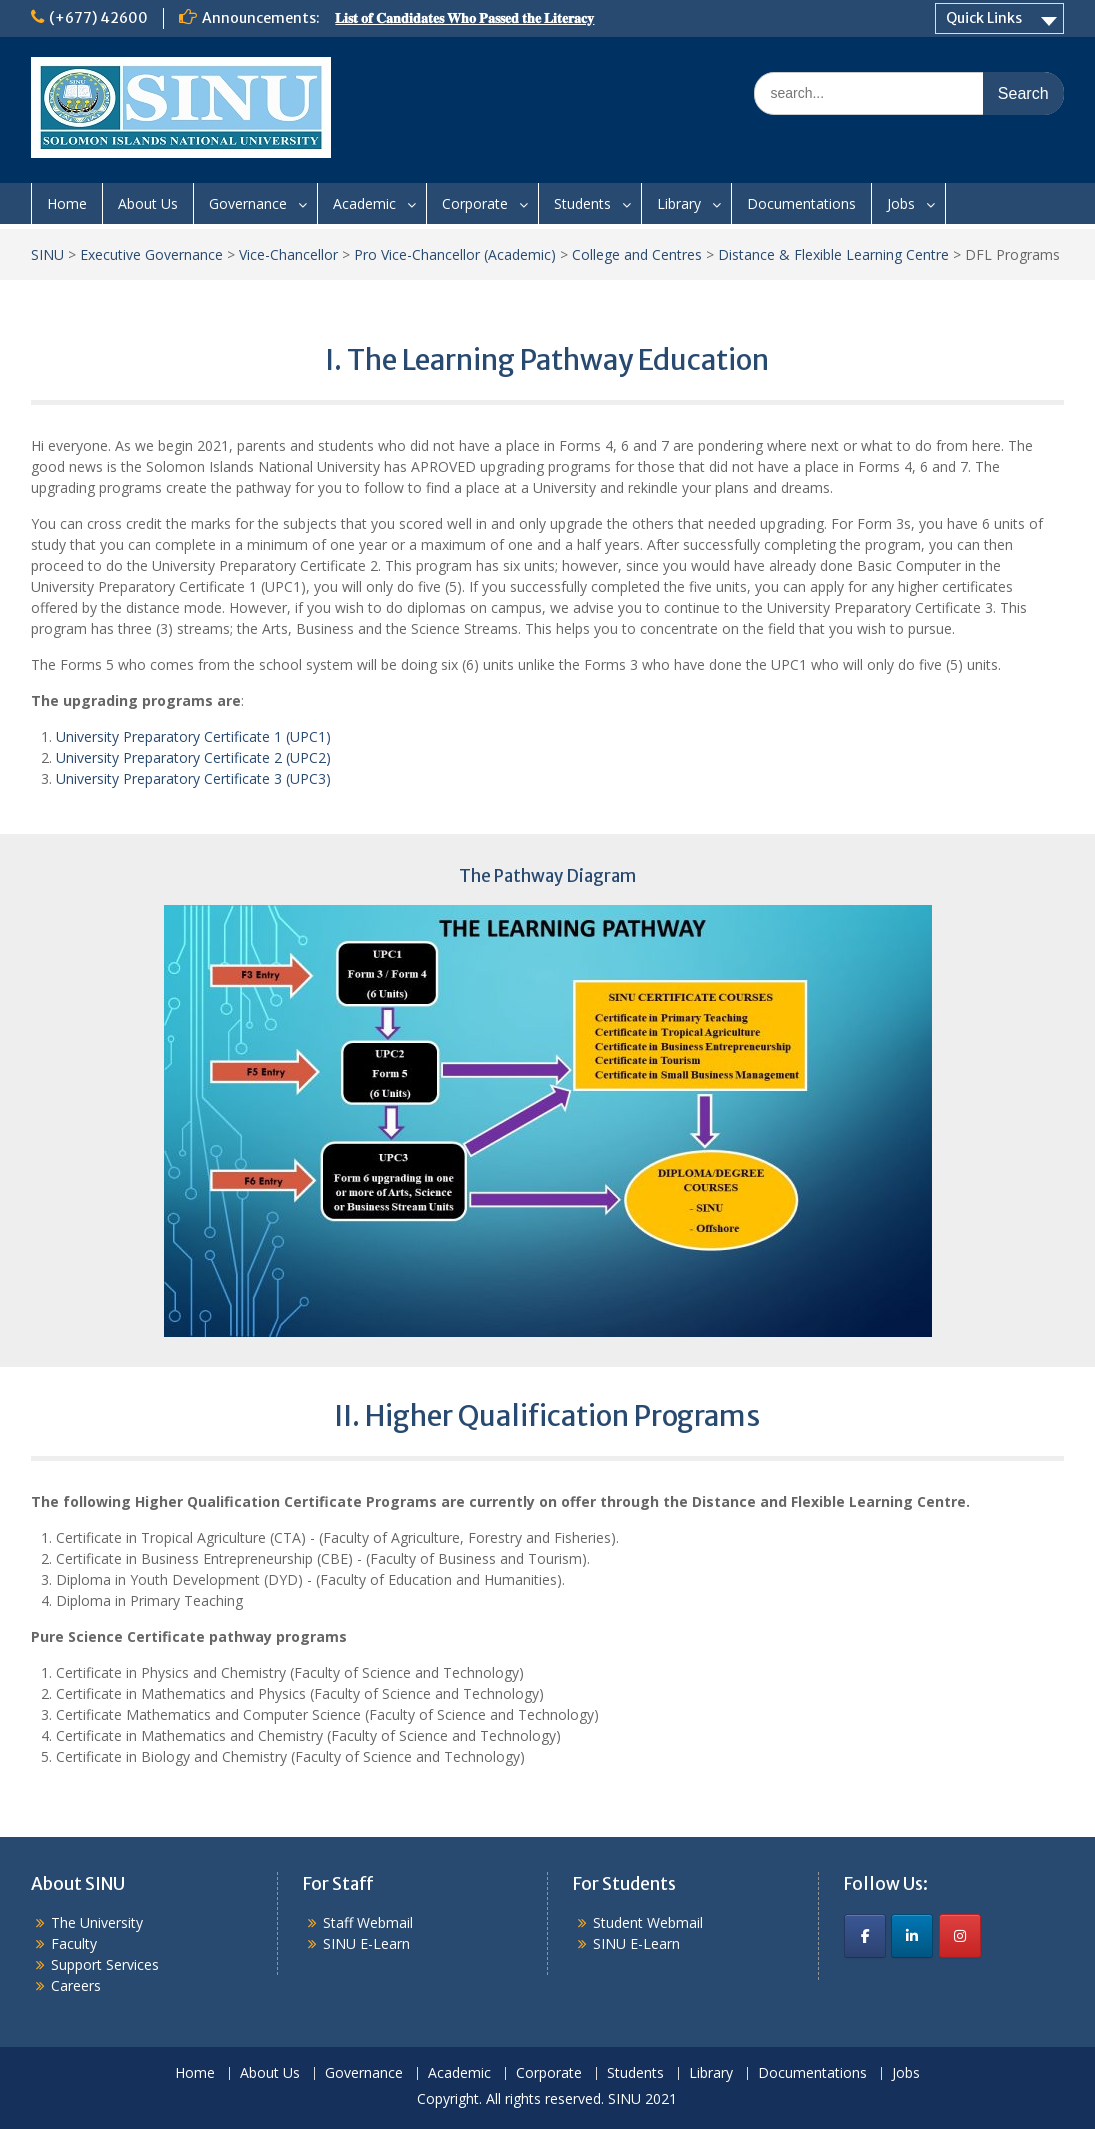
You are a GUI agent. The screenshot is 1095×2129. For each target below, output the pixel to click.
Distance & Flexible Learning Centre (833, 254)
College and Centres (637, 254)
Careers (76, 1985)
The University (97, 1922)
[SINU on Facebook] (865, 1936)
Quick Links (984, 18)
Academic (364, 203)
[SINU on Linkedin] (912, 1936)
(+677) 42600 (98, 18)
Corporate (475, 203)
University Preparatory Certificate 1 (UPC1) (193, 736)
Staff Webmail (368, 1922)
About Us (148, 203)
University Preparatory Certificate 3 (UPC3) (193, 778)
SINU (47, 254)
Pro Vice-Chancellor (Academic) (455, 254)
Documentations (801, 203)
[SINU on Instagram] (960, 1936)
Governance (248, 203)
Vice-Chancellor (288, 254)
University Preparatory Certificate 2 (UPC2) (193, 757)
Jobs (901, 203)
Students (582, 203)
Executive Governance (151, 254)
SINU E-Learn (366, 1943)
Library (679, 203)
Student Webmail (648, 1922)
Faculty (74, 1943)
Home (67, 203)
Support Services (105, 1964)
